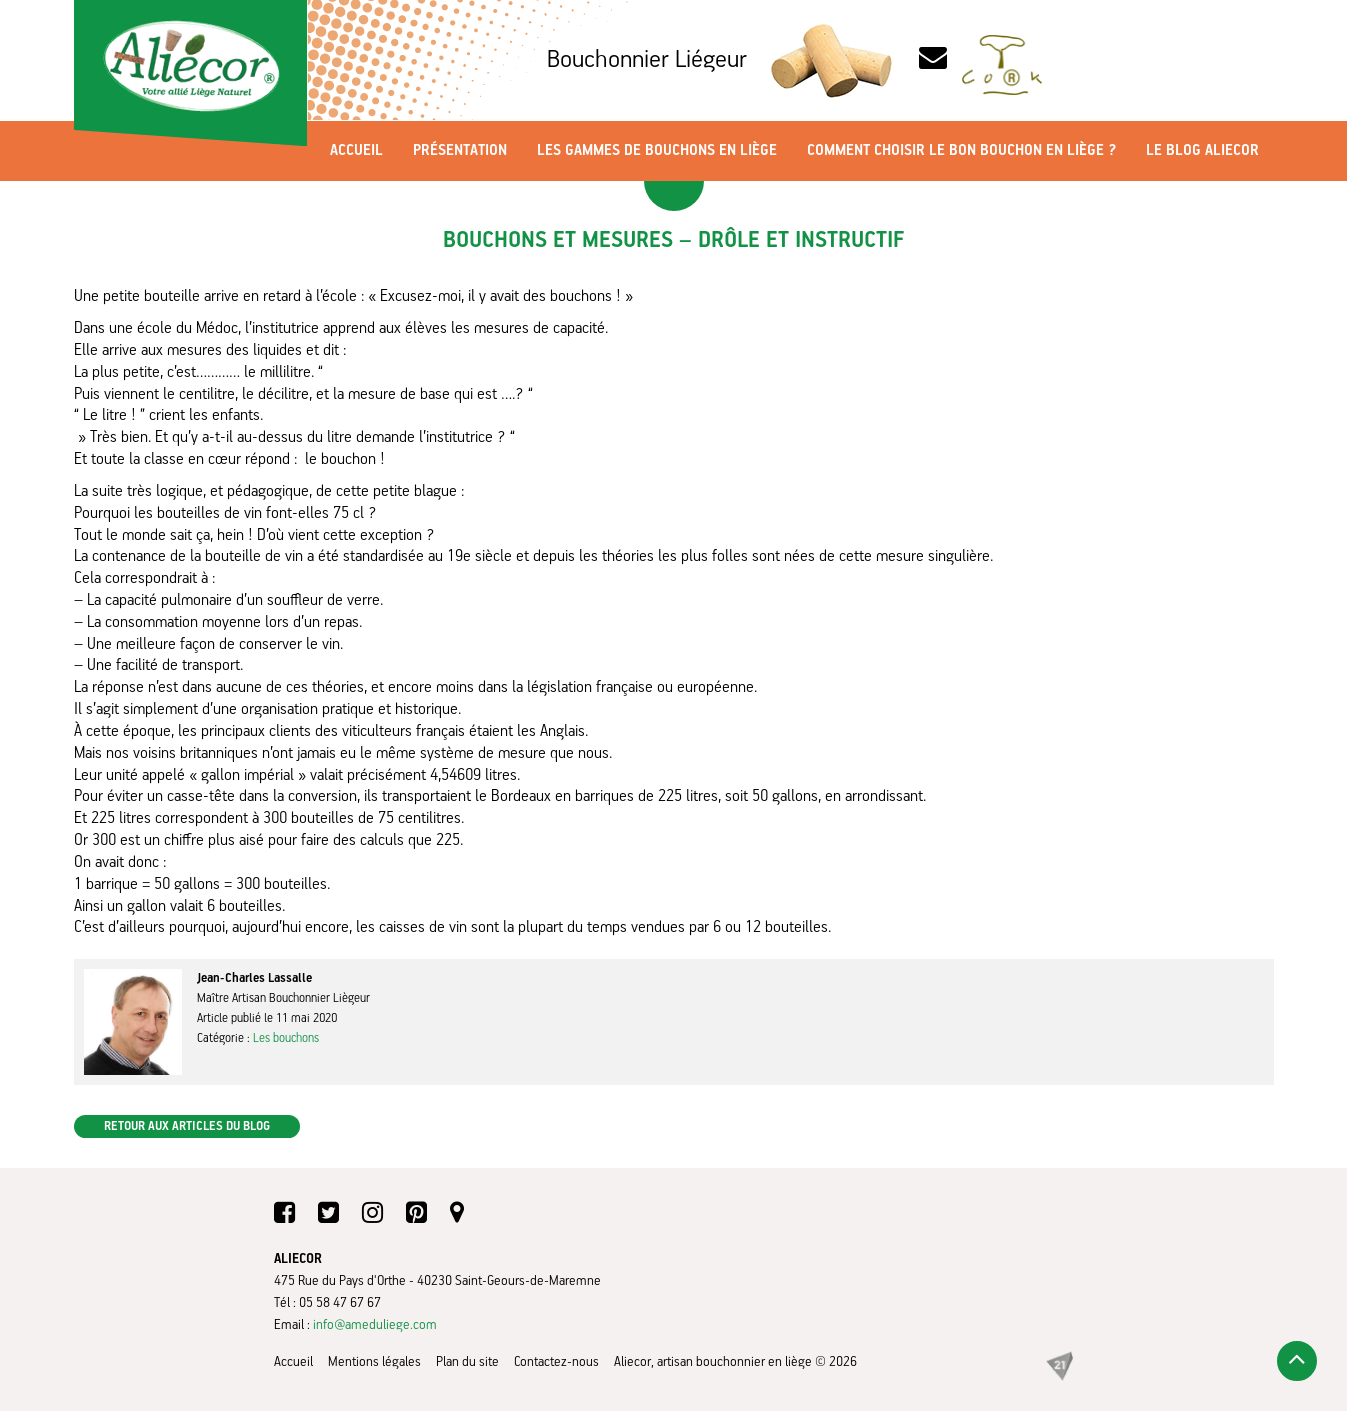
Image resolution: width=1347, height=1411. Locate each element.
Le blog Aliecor (1202, 150)
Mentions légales (374, 1362)
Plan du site (467, 1362)
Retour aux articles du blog (187, 1126)
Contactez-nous (556, 1362)
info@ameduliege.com (375, 1325)
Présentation (460, 150)
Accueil (356, 150)
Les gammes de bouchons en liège (657, 150)
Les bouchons (286, 1038)
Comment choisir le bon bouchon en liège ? (961, 150)
